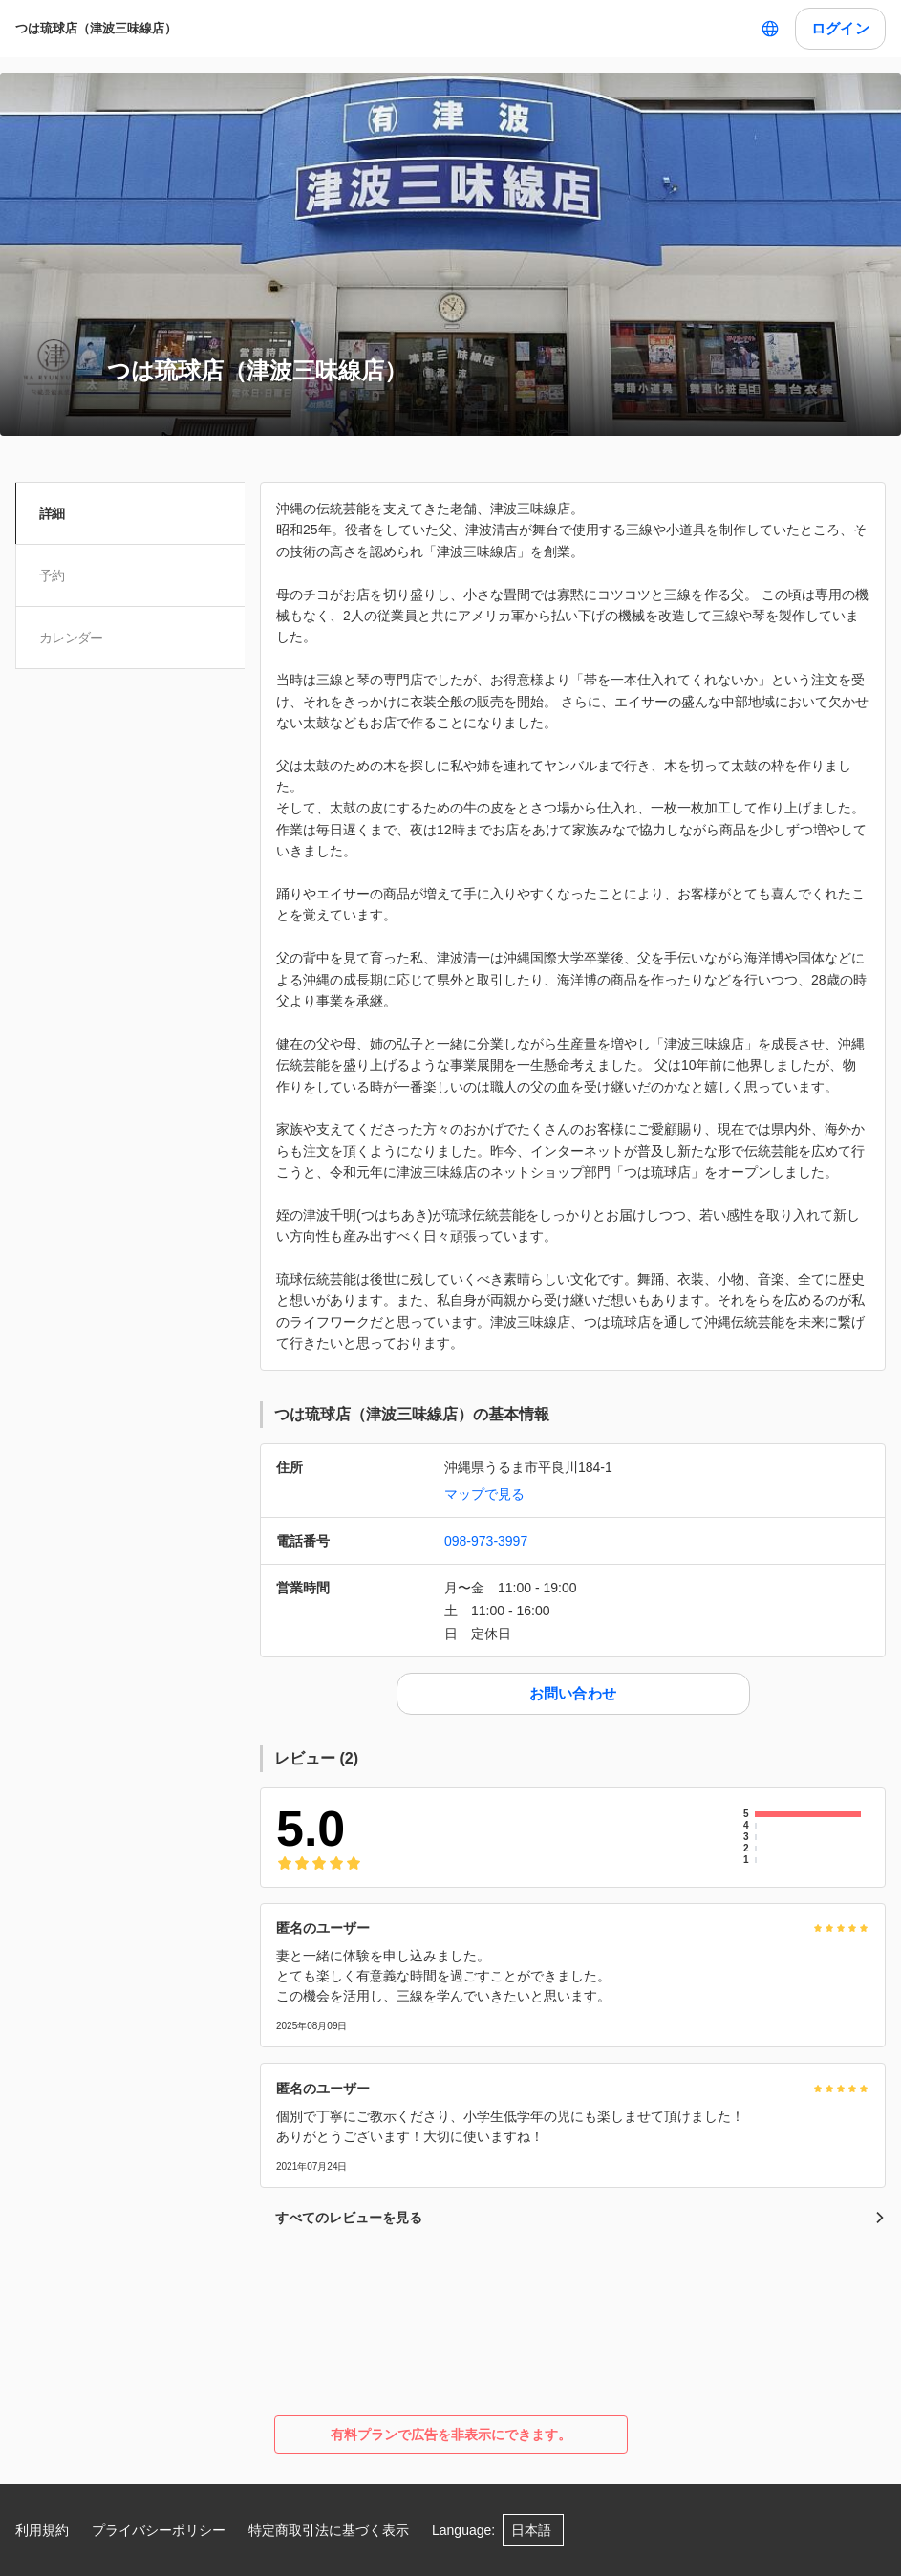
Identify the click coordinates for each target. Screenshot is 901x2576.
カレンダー (74, 637)
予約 (55, 575)
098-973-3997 (485, 1540)
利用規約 (42, 2530)
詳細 (55, 513)
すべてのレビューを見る (580, 2217)
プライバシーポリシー (158, 2530)
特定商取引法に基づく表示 (328, 2530)
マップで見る (484, 1494)
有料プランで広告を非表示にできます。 (451, 2434)
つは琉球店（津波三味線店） (96, 28)
